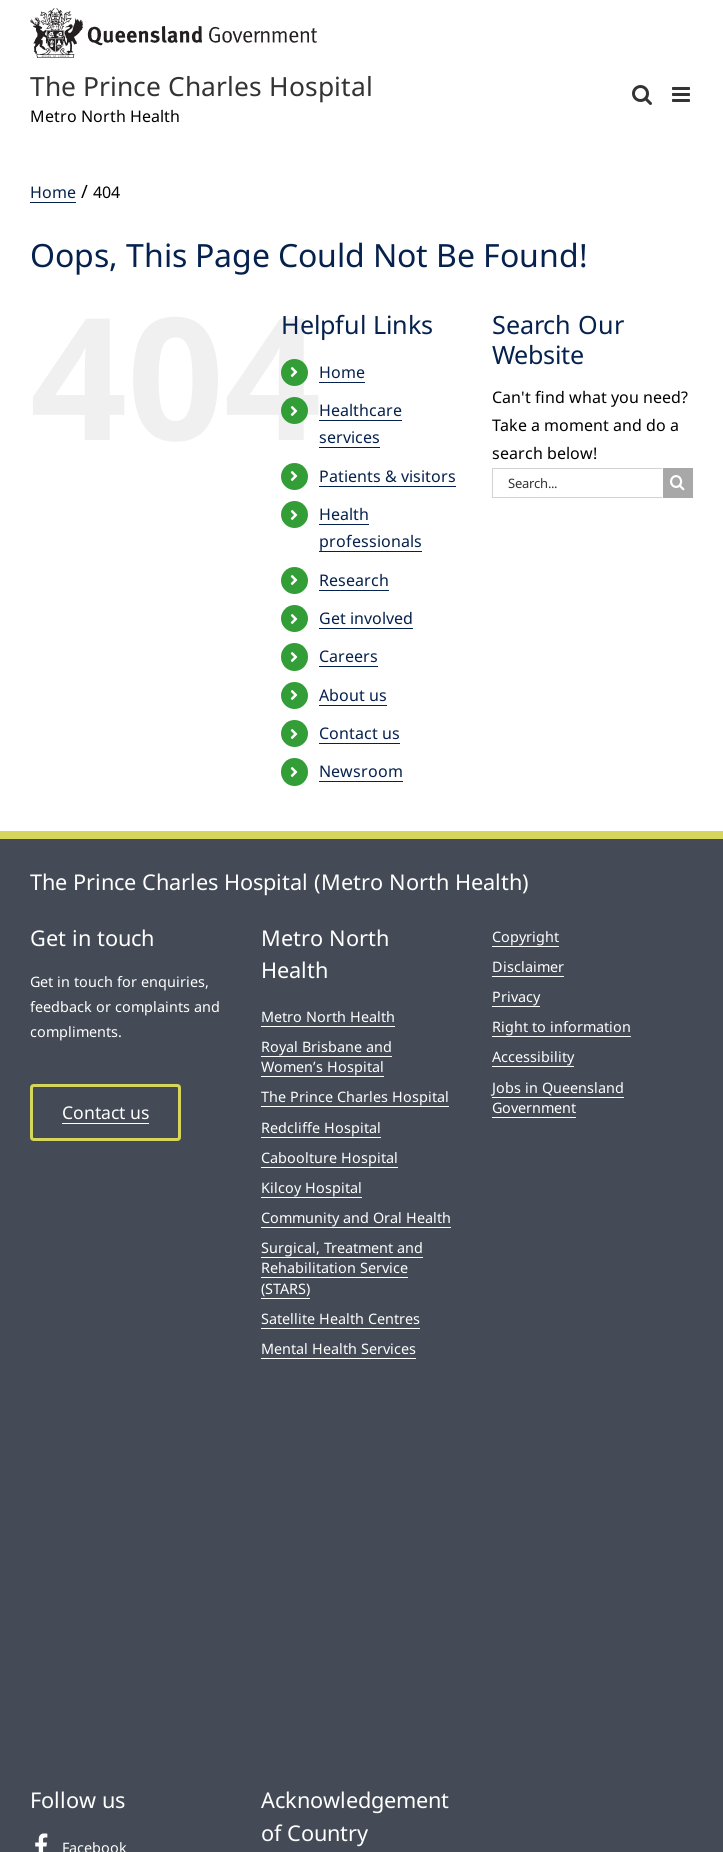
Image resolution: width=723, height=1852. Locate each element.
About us (353, 695)
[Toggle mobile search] (642, 94)
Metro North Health (328, 1016)
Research (354, 580)
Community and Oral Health (356, 1217)
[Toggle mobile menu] (682, 94)
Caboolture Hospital (329, 1157)
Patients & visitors (387, 476)
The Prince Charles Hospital (355, 1096)
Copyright (525, 936)
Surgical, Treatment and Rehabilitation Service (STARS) (342, 1267)
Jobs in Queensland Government (558, 1097)
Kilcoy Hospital (311, 1187)
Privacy (516, 996)
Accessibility (533, 1056)
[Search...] (577, 483)
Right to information (561, 1026)
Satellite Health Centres (340, 1318)
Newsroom (361, 771)
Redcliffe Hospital (321, 1127)
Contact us (359, 733)
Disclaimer (528, 966)
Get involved (366, 618)
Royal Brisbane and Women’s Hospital (326, 1056)
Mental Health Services (338, 1348)
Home (342, 372)
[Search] (678, 483)
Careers (348, 656)
